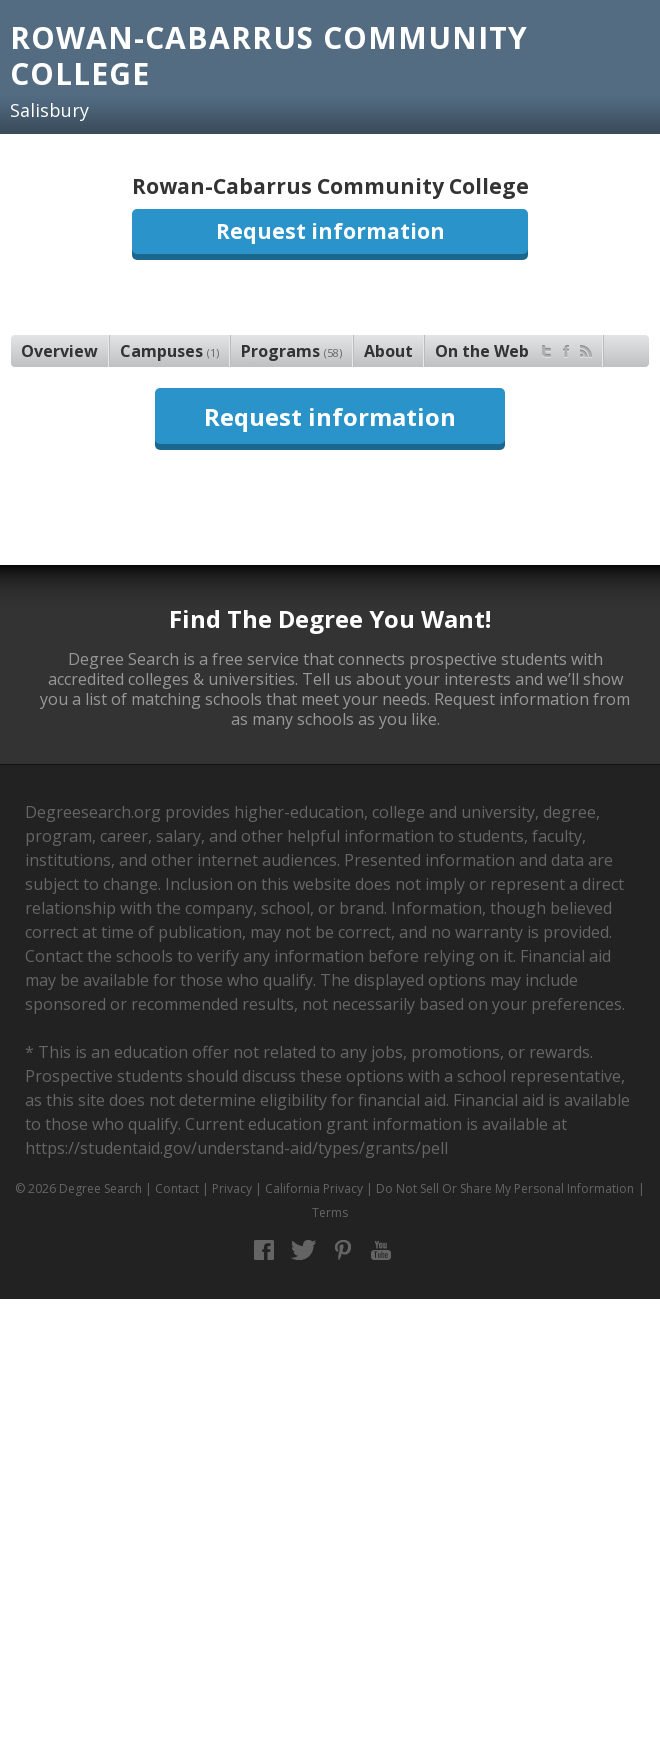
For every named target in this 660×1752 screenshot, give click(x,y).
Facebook (264, 1250)
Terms (330, 1212)
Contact (177, 1188)
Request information (330, 231)
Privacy (232, 1188)
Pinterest (342, 1250)
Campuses (169, 351)
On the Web (513, 348)
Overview (59, 351)
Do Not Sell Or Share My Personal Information (505, 1188)
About (388, 351)
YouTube (381, 1250)
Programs (291, 351)
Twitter (303, 1250)
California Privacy (314, 1188)
